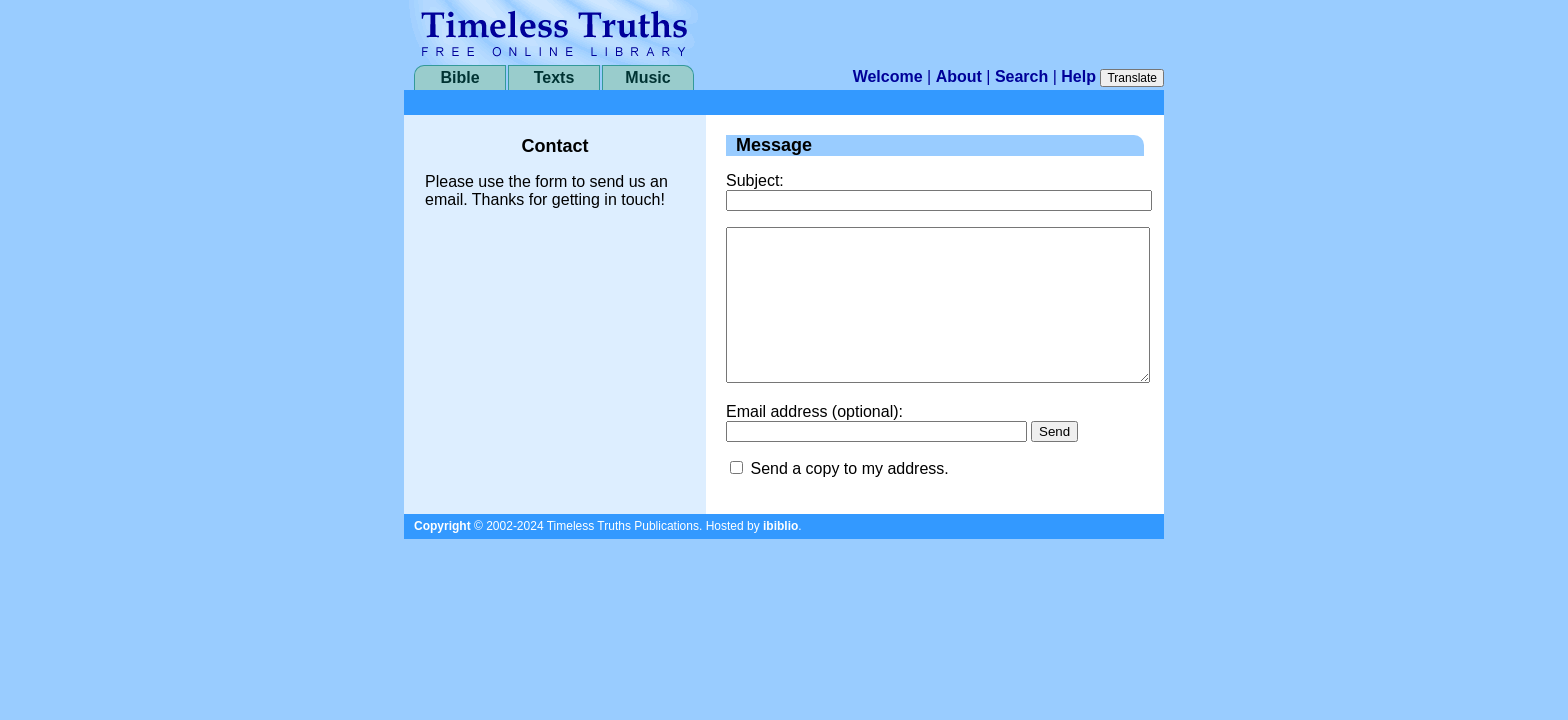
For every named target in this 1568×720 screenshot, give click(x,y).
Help (1078, 76)
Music (647, 77)
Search (1021, 76)
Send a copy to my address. (849, 498)
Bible (459, 77)
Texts (554, 77)
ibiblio (780, 556)
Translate (1132, 78)
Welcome (888, 76)
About (959, 76)
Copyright (442, 556)
